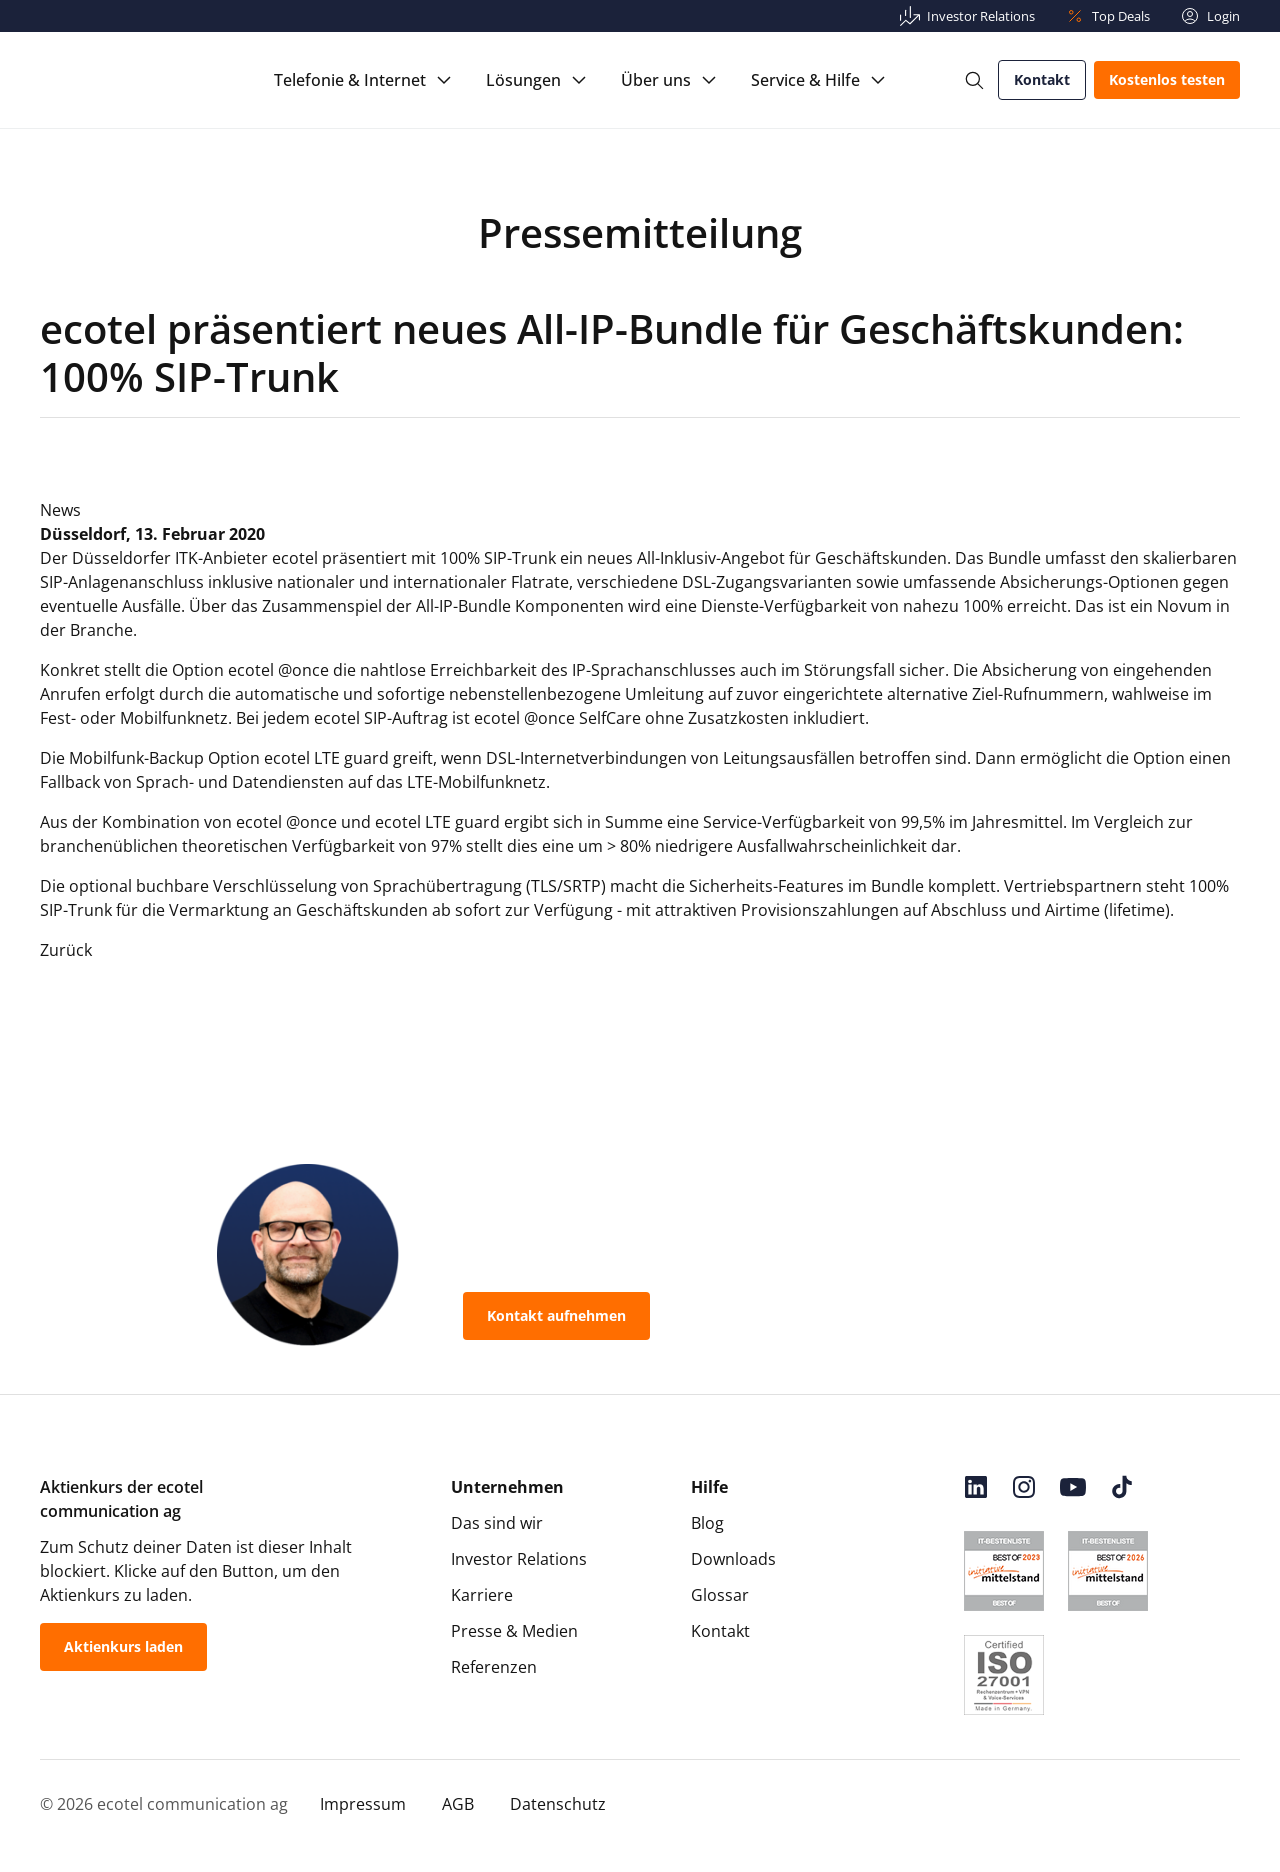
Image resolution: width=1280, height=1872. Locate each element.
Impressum (363, 1804)
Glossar (720, 1595)
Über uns (656, 80)
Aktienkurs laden (123, 1646)
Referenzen (494, 1667)
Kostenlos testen (1167, 79)
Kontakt (1042, 79)
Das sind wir (497, 1523)
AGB (458, 1804)
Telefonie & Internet (350, 80)
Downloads (733, 1559)
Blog (707, 1523)
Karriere (482, 1595)
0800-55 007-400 (753, 1315)
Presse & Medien (514, 1631)
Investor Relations (519, 1559)
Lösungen (523, 80)
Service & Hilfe (805, 80)
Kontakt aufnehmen (556, 1315)
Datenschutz (558, 1804)
